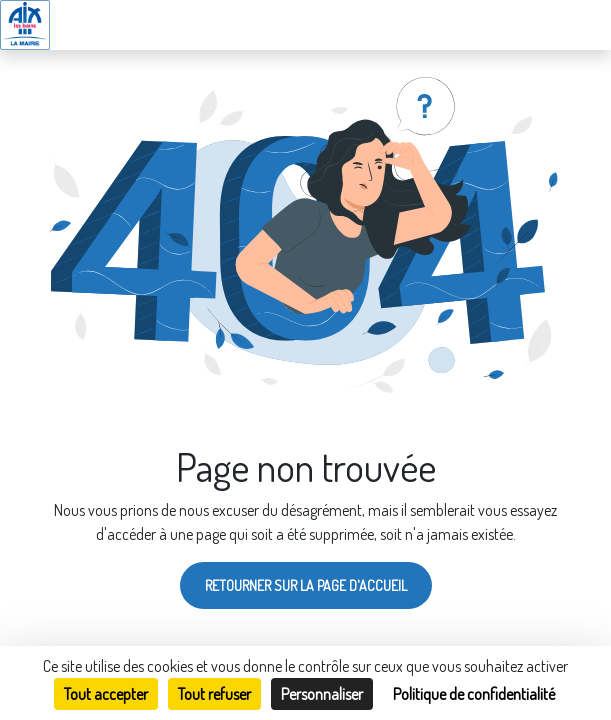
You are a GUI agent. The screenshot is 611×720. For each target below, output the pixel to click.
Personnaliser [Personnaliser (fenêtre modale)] (322, 694)
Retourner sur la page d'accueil (306, 585)
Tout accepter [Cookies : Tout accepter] (106, 694)
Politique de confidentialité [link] (474, 694)
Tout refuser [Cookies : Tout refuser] (214, 694)
